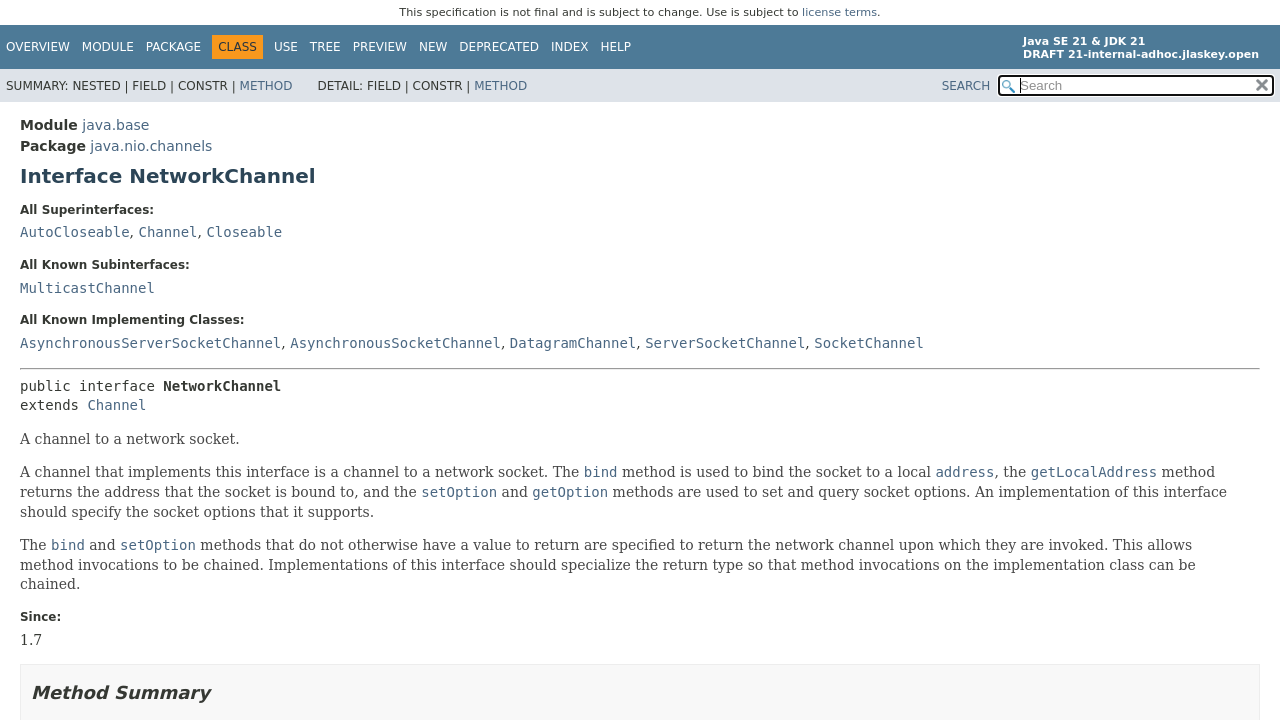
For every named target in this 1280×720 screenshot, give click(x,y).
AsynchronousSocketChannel (395, 343)
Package (173, 47)
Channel (167, 232)
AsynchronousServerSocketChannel (150, 343)
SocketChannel (869, 343)
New (433, 47)
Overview (38, 47)
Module (108, 47)
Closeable (244, 232)
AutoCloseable (75, 232)
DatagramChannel (573, 343)
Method (266, 86)
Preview (380, 47)
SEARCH (966, 86)
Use (286, 47)
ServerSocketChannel (725, 343)
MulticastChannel (87, 288)
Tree (325, 47)
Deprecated (499, 47)
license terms (839, 12)
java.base (115, 125)
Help (616, 47)
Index (570, 47)
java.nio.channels (151, 146)
